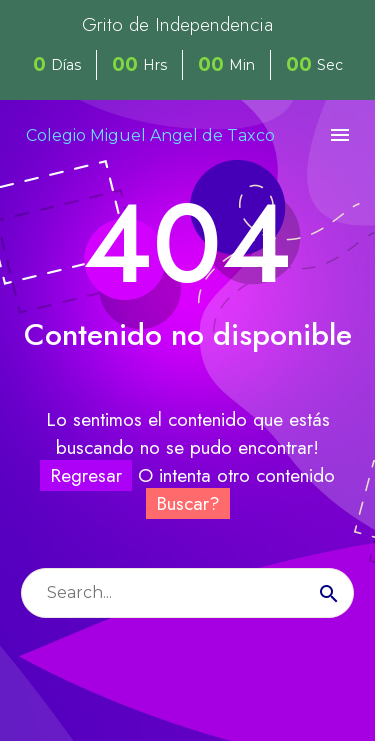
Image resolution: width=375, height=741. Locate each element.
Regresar (86, 475)
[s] (187, 593)
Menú (340, 135)
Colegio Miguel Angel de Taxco (150, 135)
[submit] (329, 593)
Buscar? (188, 503)
